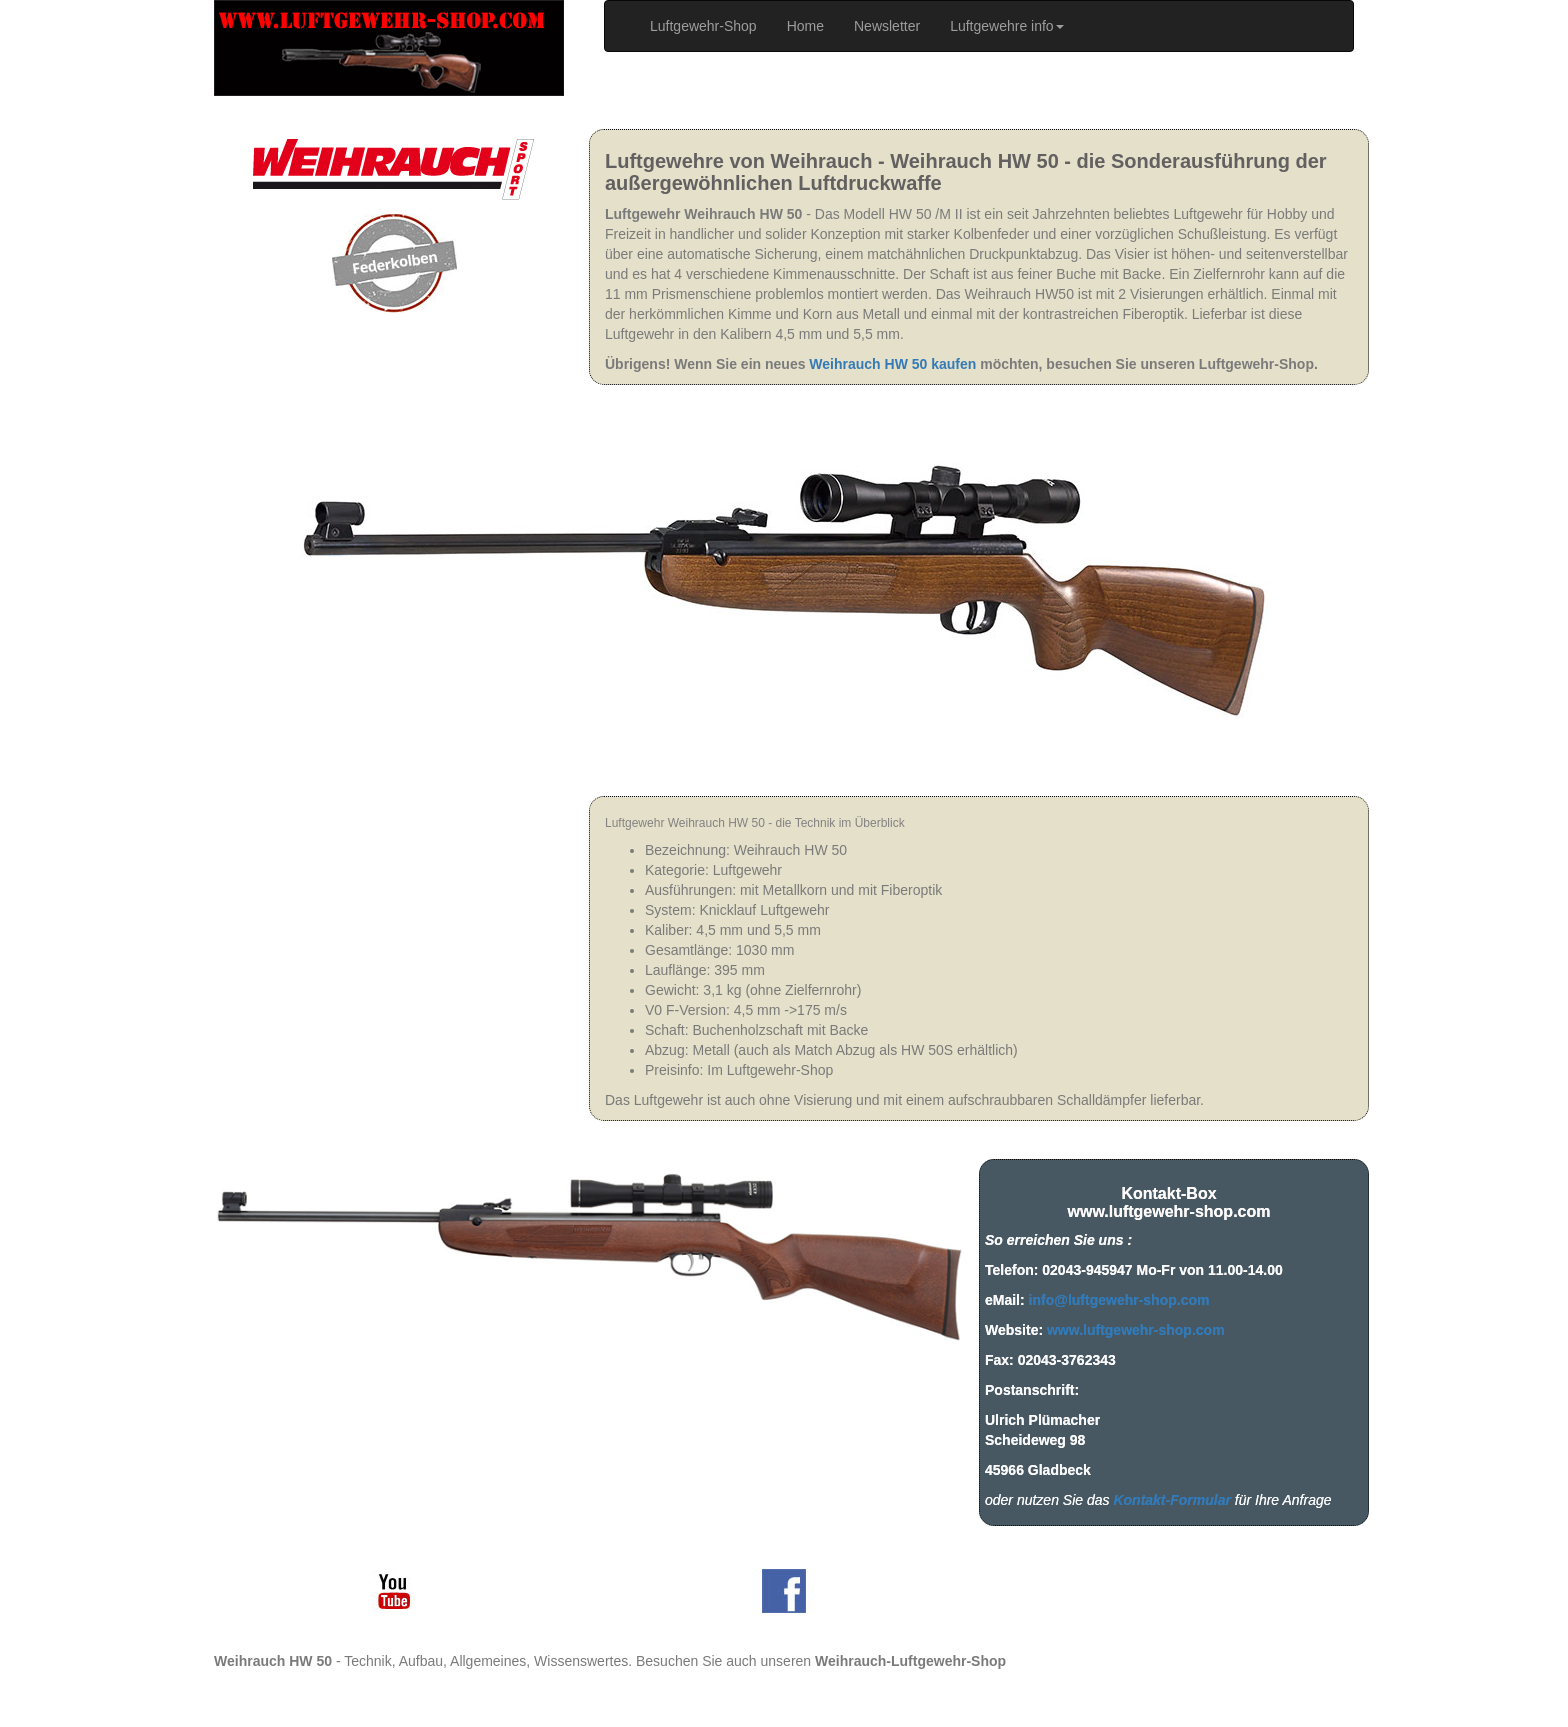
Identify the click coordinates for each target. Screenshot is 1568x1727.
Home (805, 26)
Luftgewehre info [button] (1007, 26)
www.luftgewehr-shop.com (1136, 1330)
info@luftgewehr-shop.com (1119, 1300)
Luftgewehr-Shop (711, 24)
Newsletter (887, 26)
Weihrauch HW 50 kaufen (892, 364)
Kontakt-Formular (1171, 1500)
